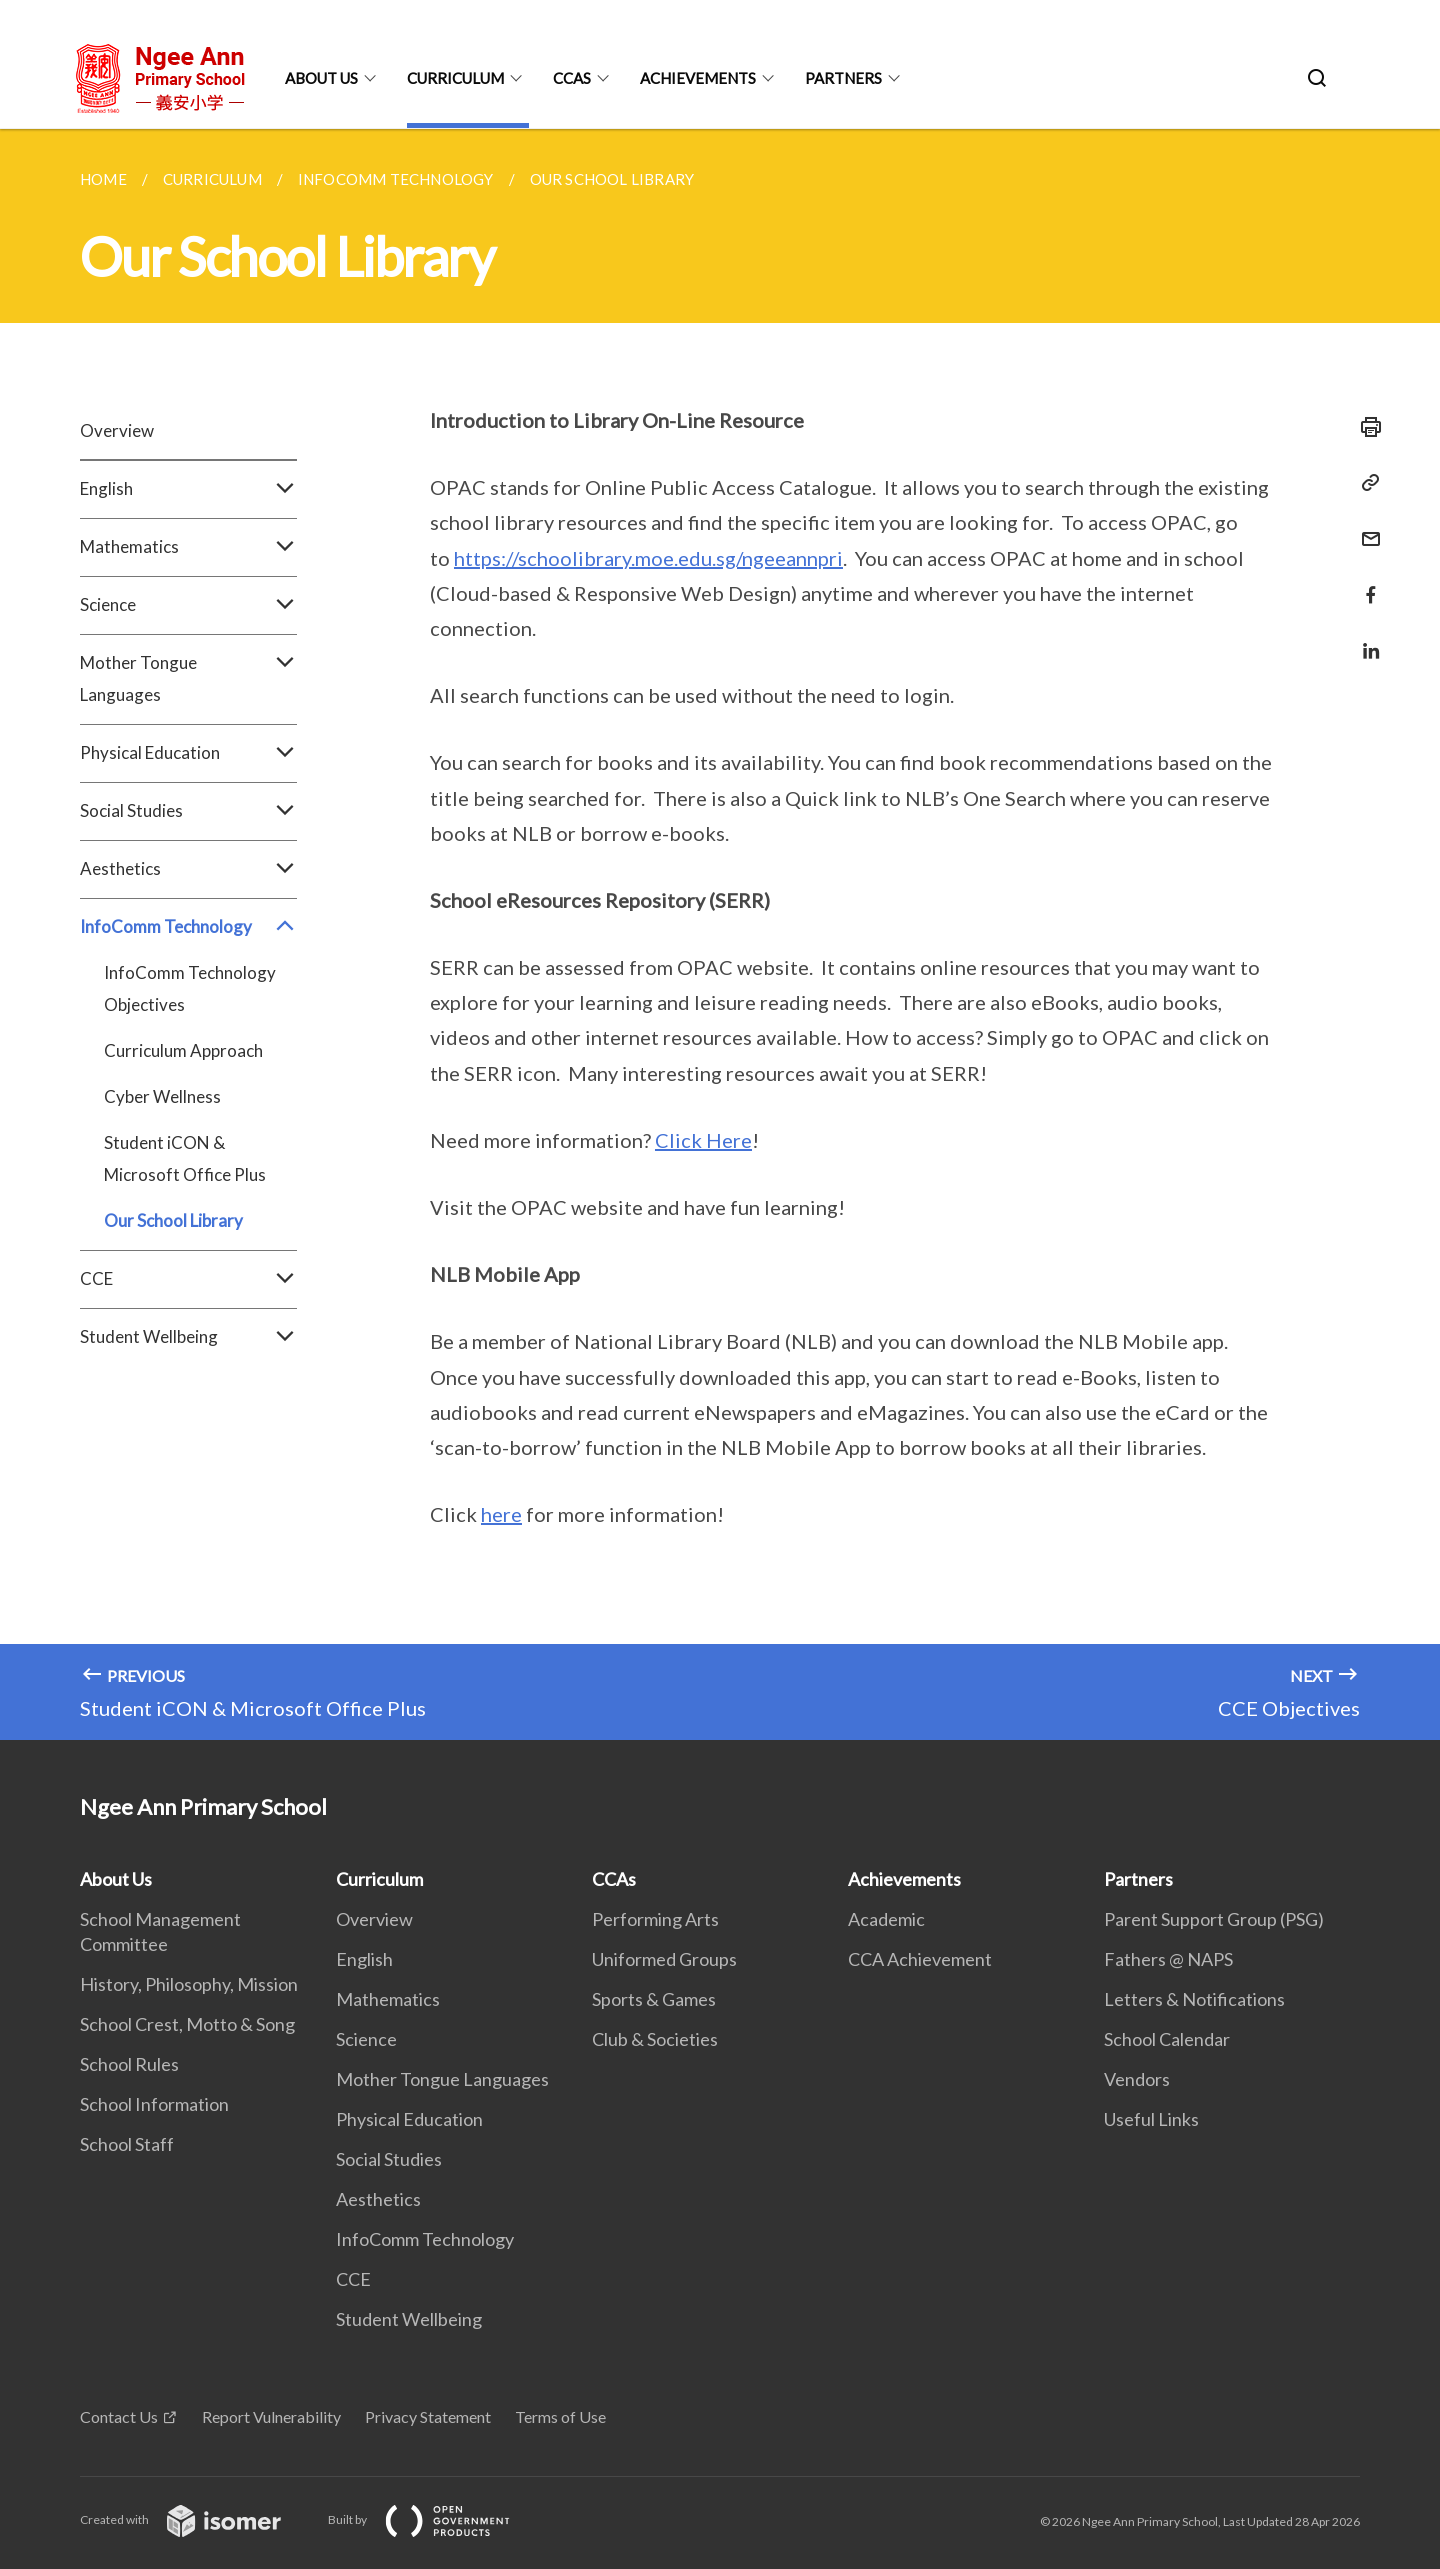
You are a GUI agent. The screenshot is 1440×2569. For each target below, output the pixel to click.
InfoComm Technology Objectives (190, 988)
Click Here (703, 1140)
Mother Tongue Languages (188, 679)
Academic (886, 1919)
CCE (188, 1279)
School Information (154, 2104)
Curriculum (455, 78)
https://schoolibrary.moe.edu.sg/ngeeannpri (648, 558)
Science (188, 605)
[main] (720, 934)
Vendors (1137, 2079)
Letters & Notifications (1194, 1999)
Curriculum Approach (183, 1050)
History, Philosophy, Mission (189, 1984)
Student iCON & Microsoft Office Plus (185, 1158)
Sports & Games (654, 1999)
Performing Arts (655, 1919)
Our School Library (173, 1220)
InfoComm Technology (188, 927)
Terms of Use (560, 2416)
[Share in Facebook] (1365, 582)
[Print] (1365, 427)
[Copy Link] (1365, 483)
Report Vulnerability (271, 2416)
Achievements (698, 78)
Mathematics (188, 547)
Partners (843, 78)
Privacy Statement (428, 2416)
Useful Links (1151, 2119)
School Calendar (1167, 2039)
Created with (196, 2519)
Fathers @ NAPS (1168, 1959)
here (501, 1514)
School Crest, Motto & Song (187, 2024)
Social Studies (188, 811)
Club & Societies (655, 2039)
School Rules (129, 2064)
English (188, 489)
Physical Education (188, 753)
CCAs (572, 78)
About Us (321, 78)
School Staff (127, 2144)
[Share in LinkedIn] (1365, 638)
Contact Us (119, 2416)
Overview (117, 430)
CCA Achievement (920, 1959)
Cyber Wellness (162, 1096)
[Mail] (1365, 526)
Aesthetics (188, 869)
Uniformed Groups (664, 1959)
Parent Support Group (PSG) (1214, 1919)
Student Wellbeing (188, 1337)
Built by (435, 2519)
